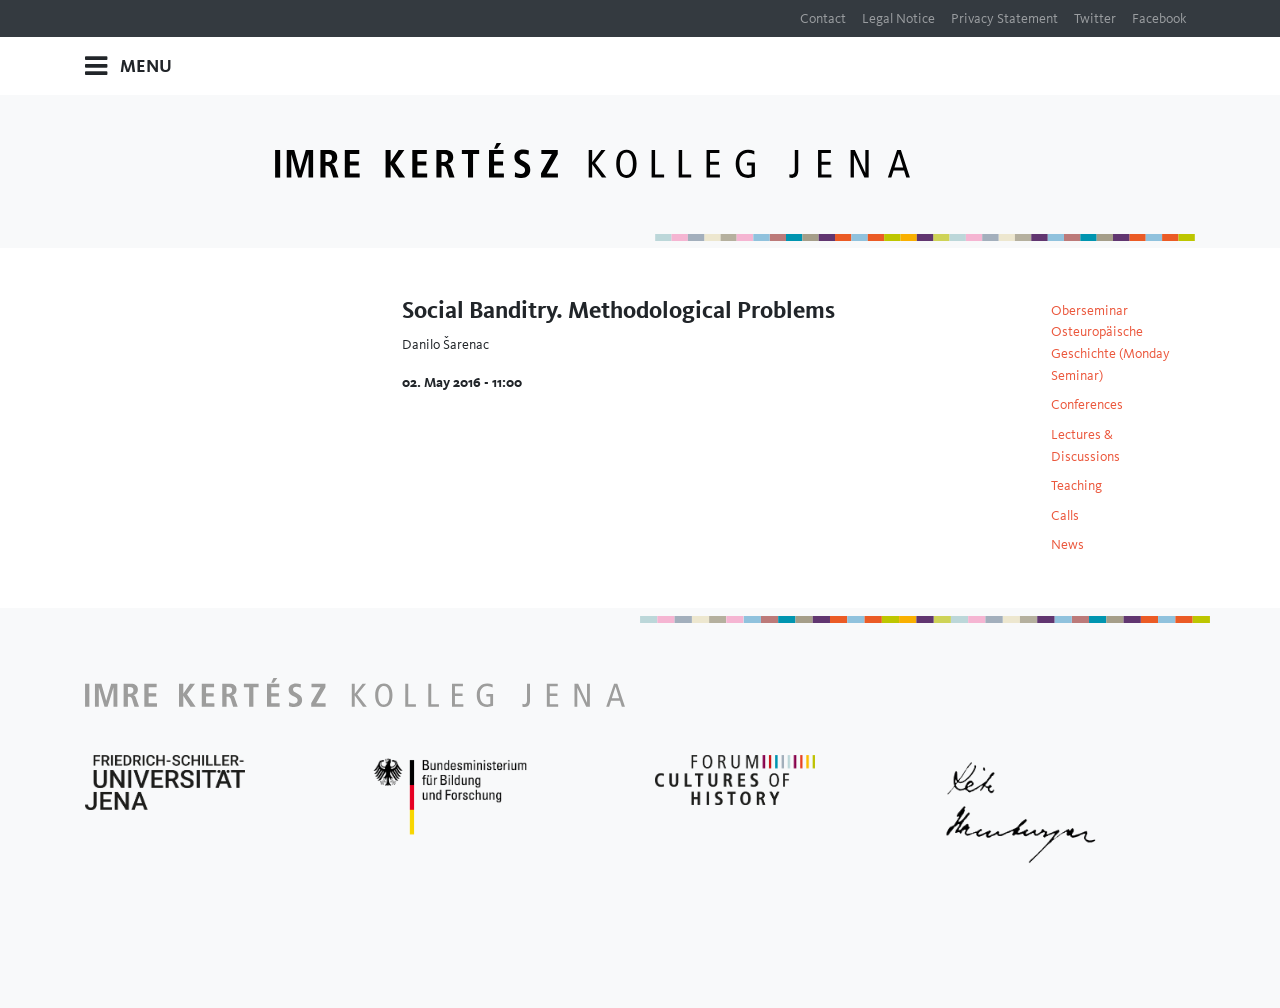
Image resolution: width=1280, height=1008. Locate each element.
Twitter (1095, 18)
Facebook (1159, 18)
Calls (1065, 515)
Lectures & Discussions (1085, 445)
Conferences (1087, 404)
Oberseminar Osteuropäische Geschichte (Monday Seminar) (1110, 342)
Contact (823, 18)
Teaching (1076, 485)
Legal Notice (898, 18)
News (1067, 544)
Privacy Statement (1004, 18)
